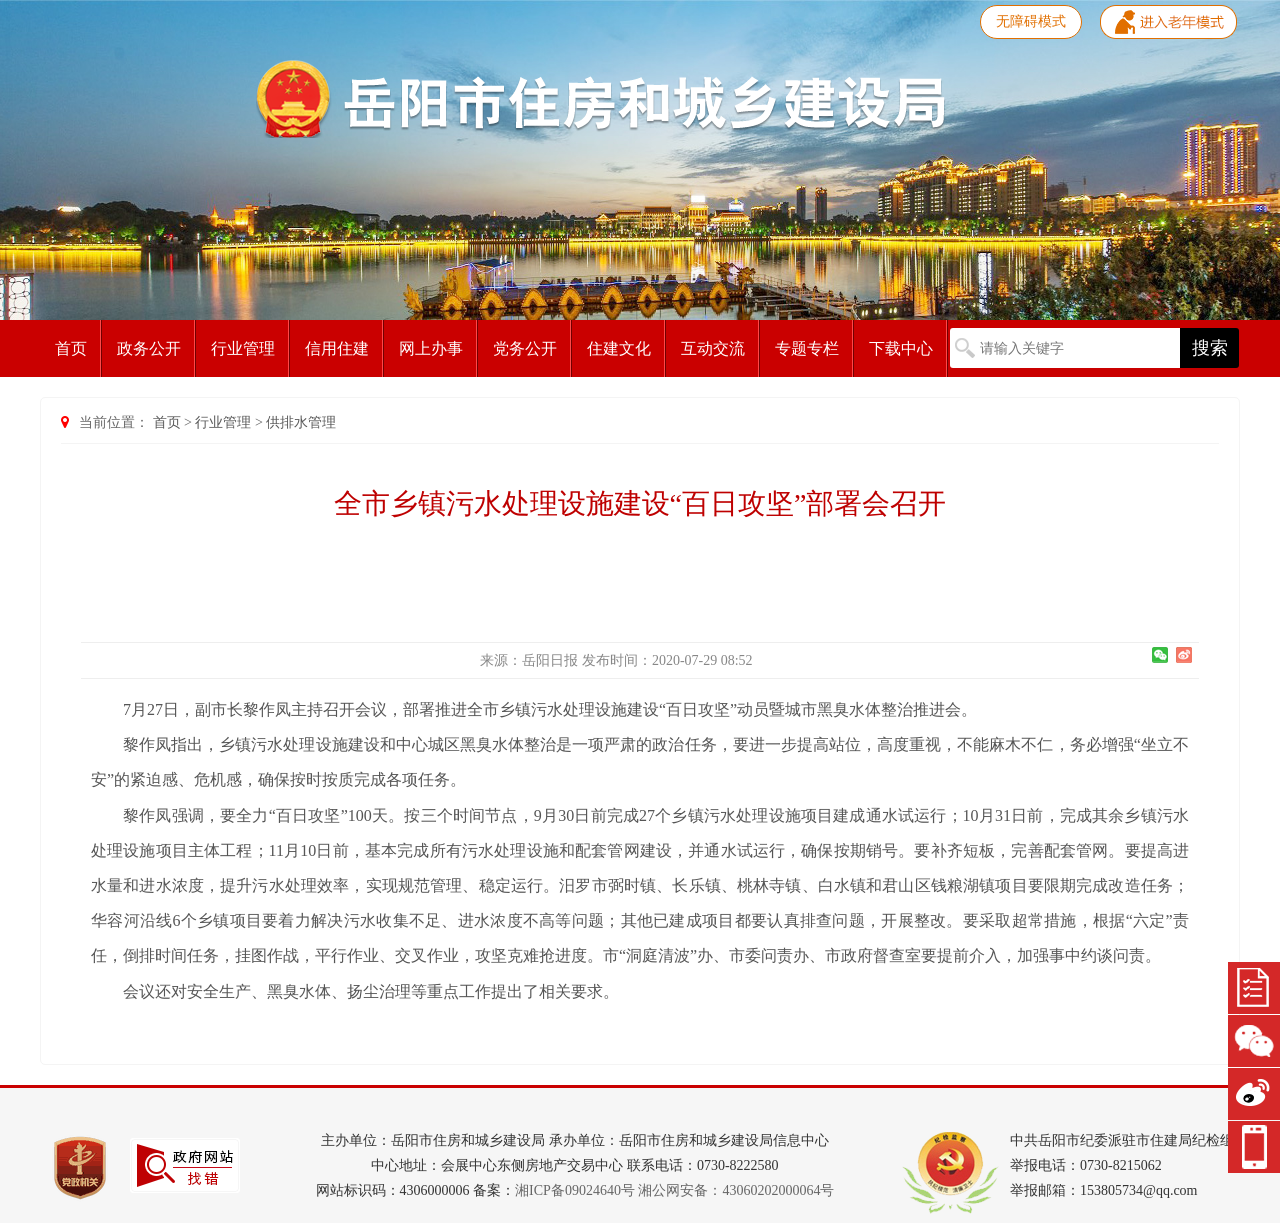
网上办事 (431, 348)
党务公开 (525, 348)
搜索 (1210, 348)
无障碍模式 (1031, 21)
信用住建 (337, 348)
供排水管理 (301, 422)
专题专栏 (807, 348)
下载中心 (901, 348)
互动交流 (713, 348)
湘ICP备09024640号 (575, 1190)
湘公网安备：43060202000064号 (736, 1190)
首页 (71, 348)
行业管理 (243, 348)
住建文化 (619, 348)
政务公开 (149, 348)
